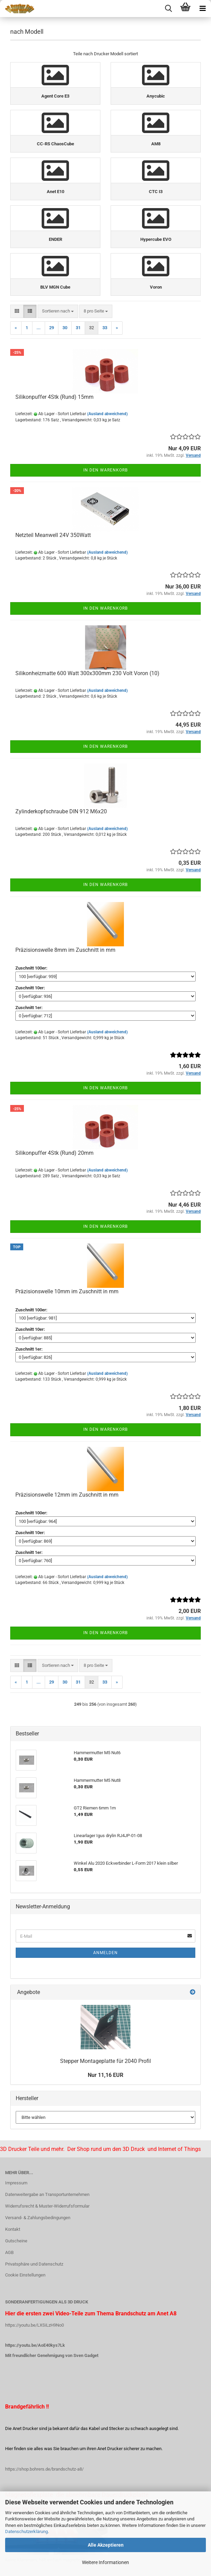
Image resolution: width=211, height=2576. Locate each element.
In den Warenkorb (105, 470)
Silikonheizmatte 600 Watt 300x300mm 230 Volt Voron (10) (87, 673)
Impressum (16, 2182)
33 (104, 327)
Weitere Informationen (105, 2562)
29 (51, 327)
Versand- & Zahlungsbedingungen (37, 2217)
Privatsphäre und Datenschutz (34, 2264)
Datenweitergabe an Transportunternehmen (47, 2194)
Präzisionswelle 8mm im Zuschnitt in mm (65, 950)
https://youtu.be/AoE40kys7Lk (35, 2345)
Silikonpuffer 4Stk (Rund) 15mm (54, 397)
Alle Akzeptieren (106, 2545)
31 (78, 327)
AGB (9, 2252)
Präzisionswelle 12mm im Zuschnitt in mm (66, 1494)
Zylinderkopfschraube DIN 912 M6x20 (61, 811)
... (39, 327)
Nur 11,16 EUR (105, 2075)
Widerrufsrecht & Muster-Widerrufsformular (47, 2206)
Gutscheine (16, 2240)
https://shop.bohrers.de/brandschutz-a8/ (44, 2469)
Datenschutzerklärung (26, 2531)
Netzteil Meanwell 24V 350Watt (53, 535)
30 (64, 327)
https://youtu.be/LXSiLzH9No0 (34, 2325)
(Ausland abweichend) (107, 413)
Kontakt (12, 2229)
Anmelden (105, 1952)
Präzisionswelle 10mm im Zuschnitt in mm (66, 1291)
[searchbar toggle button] (168, 8)
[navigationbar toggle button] (202, 8)
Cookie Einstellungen (25, 2274)
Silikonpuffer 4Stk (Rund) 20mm (54, 1153)
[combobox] (58, 311)
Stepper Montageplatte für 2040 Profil (105, 2061)
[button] (17, 311)
